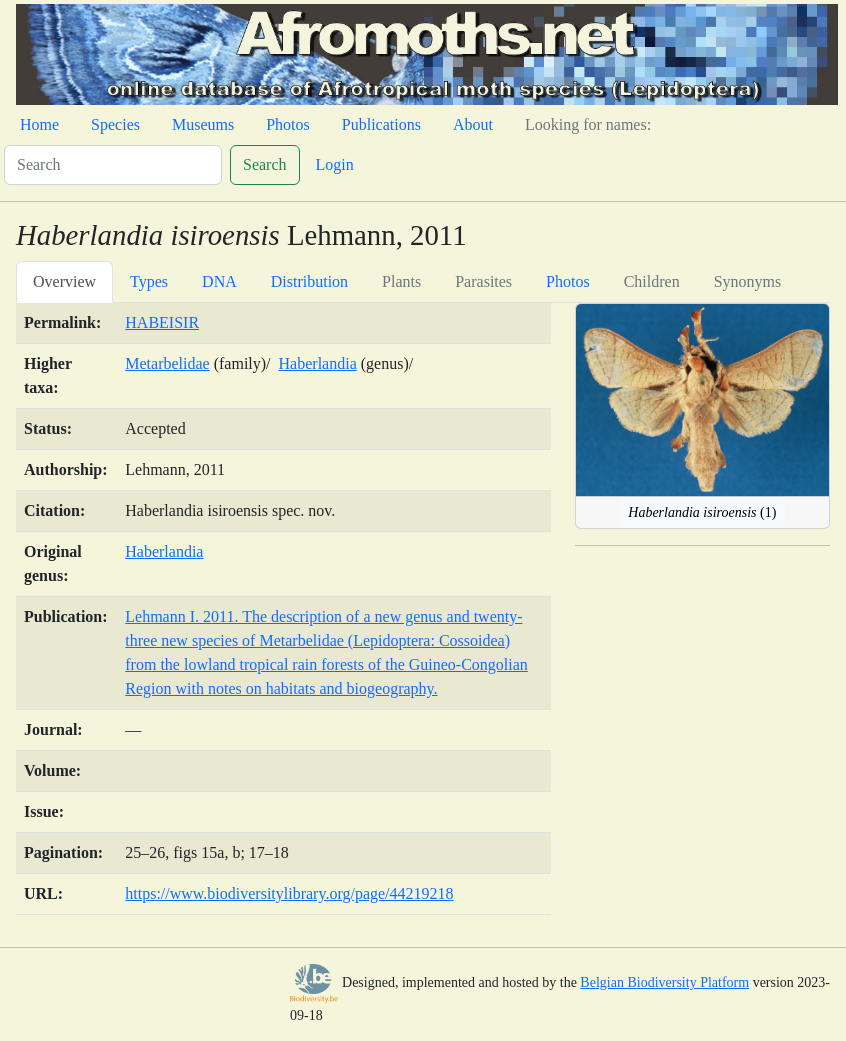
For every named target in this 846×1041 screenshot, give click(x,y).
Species (115, 124)
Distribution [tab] (309, 281)
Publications (381, 124)
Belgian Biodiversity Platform (664, 982)
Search (265, 164)
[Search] (113, 165)
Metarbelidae (167, 363)
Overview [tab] (64, 281)
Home (39, 124)
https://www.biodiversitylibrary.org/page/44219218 (289, 893)
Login (335, 164)
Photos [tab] (568, 281)
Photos (288, 124)
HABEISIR (162, 322)
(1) (702, 512)
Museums (203, 124)
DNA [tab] (219, 281)
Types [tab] (149, 281)
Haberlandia (318, 363)
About (473, 124)
